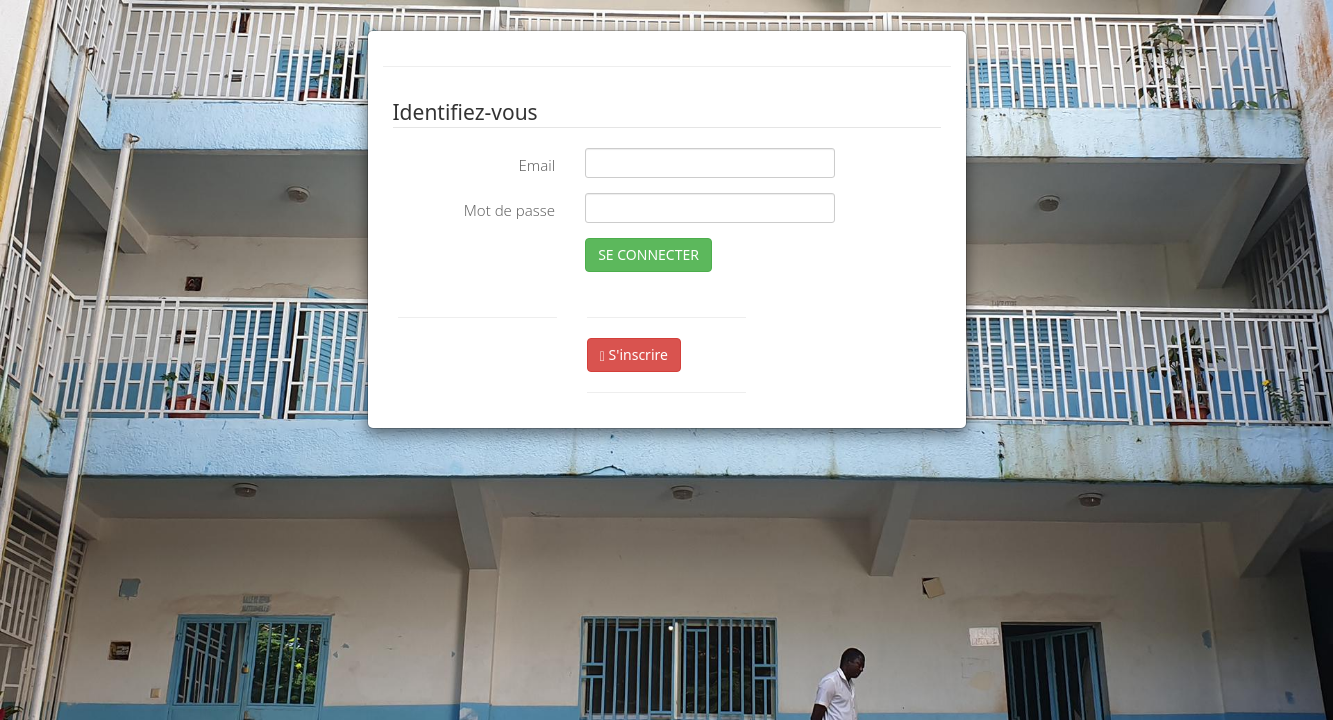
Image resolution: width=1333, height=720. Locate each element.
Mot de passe (509, 210)
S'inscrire (634, 354)
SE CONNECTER (648, 254)
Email (536, 165)
